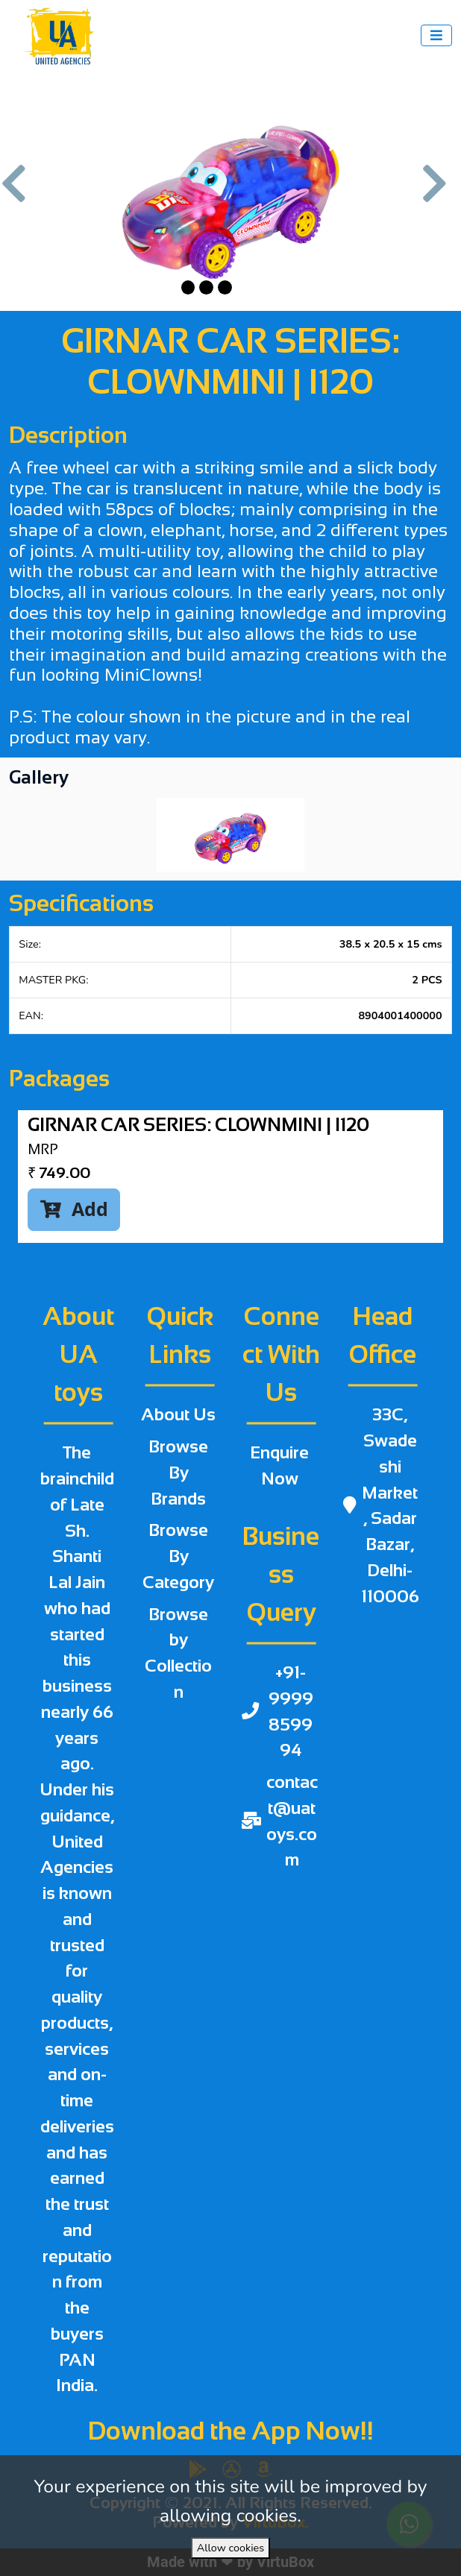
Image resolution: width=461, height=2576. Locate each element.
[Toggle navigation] (436, 35)
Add (74, 1209)
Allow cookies (230, 2547)
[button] (20, 191)
